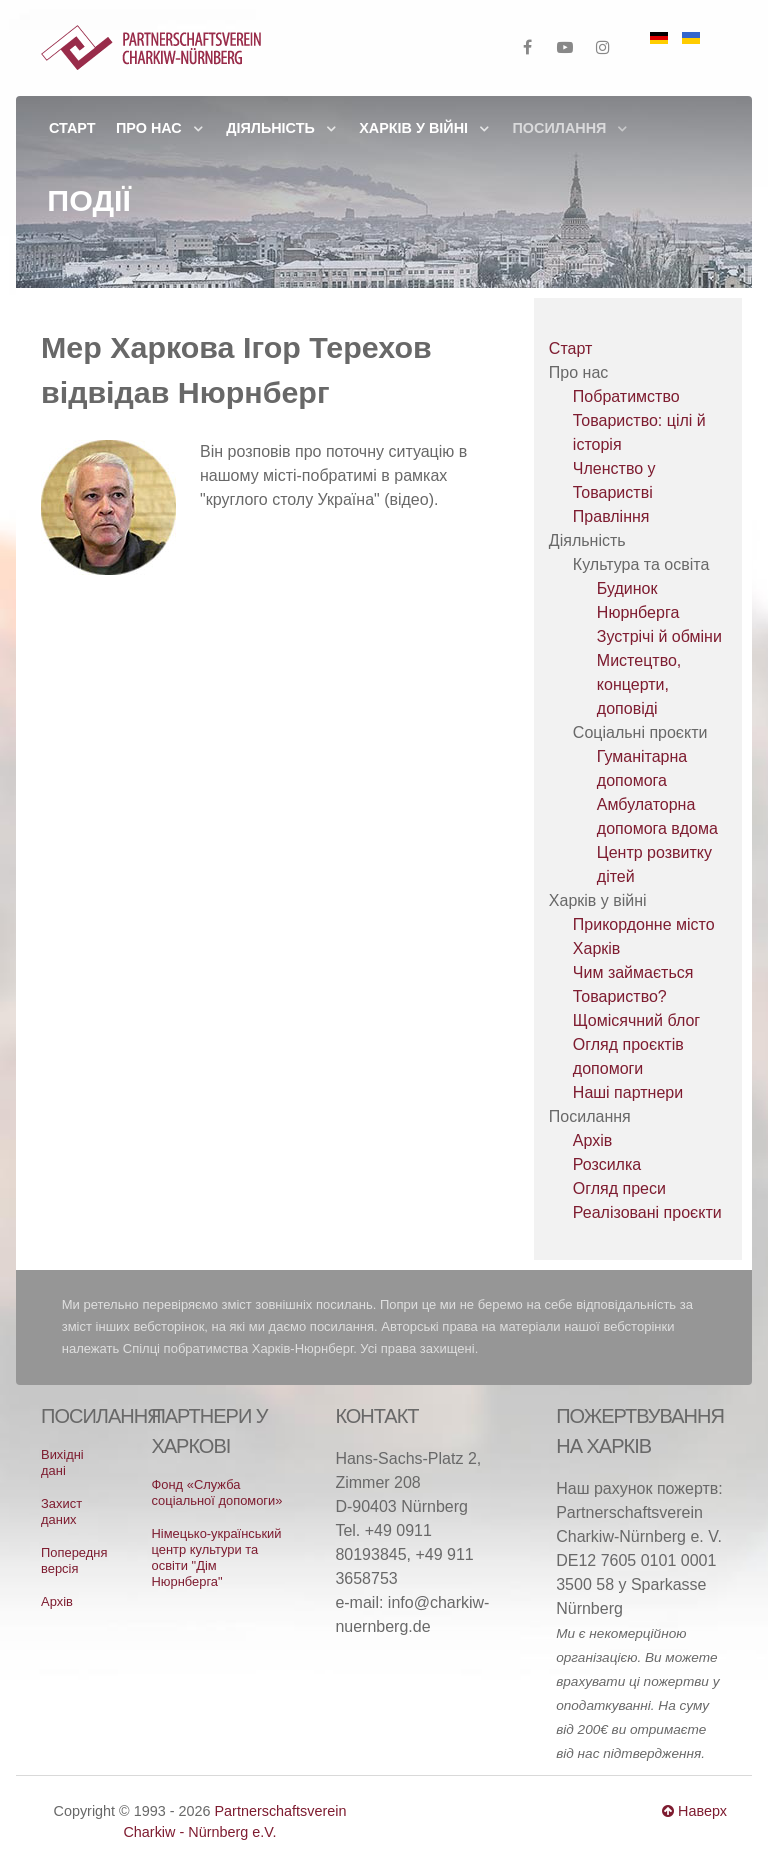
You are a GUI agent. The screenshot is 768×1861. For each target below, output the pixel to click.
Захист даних (61, 1511)
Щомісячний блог (636, 1020)
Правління (611, 516)
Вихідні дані (62, 1462)
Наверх (694, 1811)
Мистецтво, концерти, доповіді (639, 684)
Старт (570, 348)
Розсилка (607, 1164)
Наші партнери (628, 1092)
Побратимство (626, 396)
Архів (592, 1140)
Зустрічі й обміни (659, 636)
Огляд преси (619, 1188)
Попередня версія (74, 1560)
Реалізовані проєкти (647, 1212)
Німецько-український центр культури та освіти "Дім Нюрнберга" (216, 1557)
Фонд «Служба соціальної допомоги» (217, 1492)
